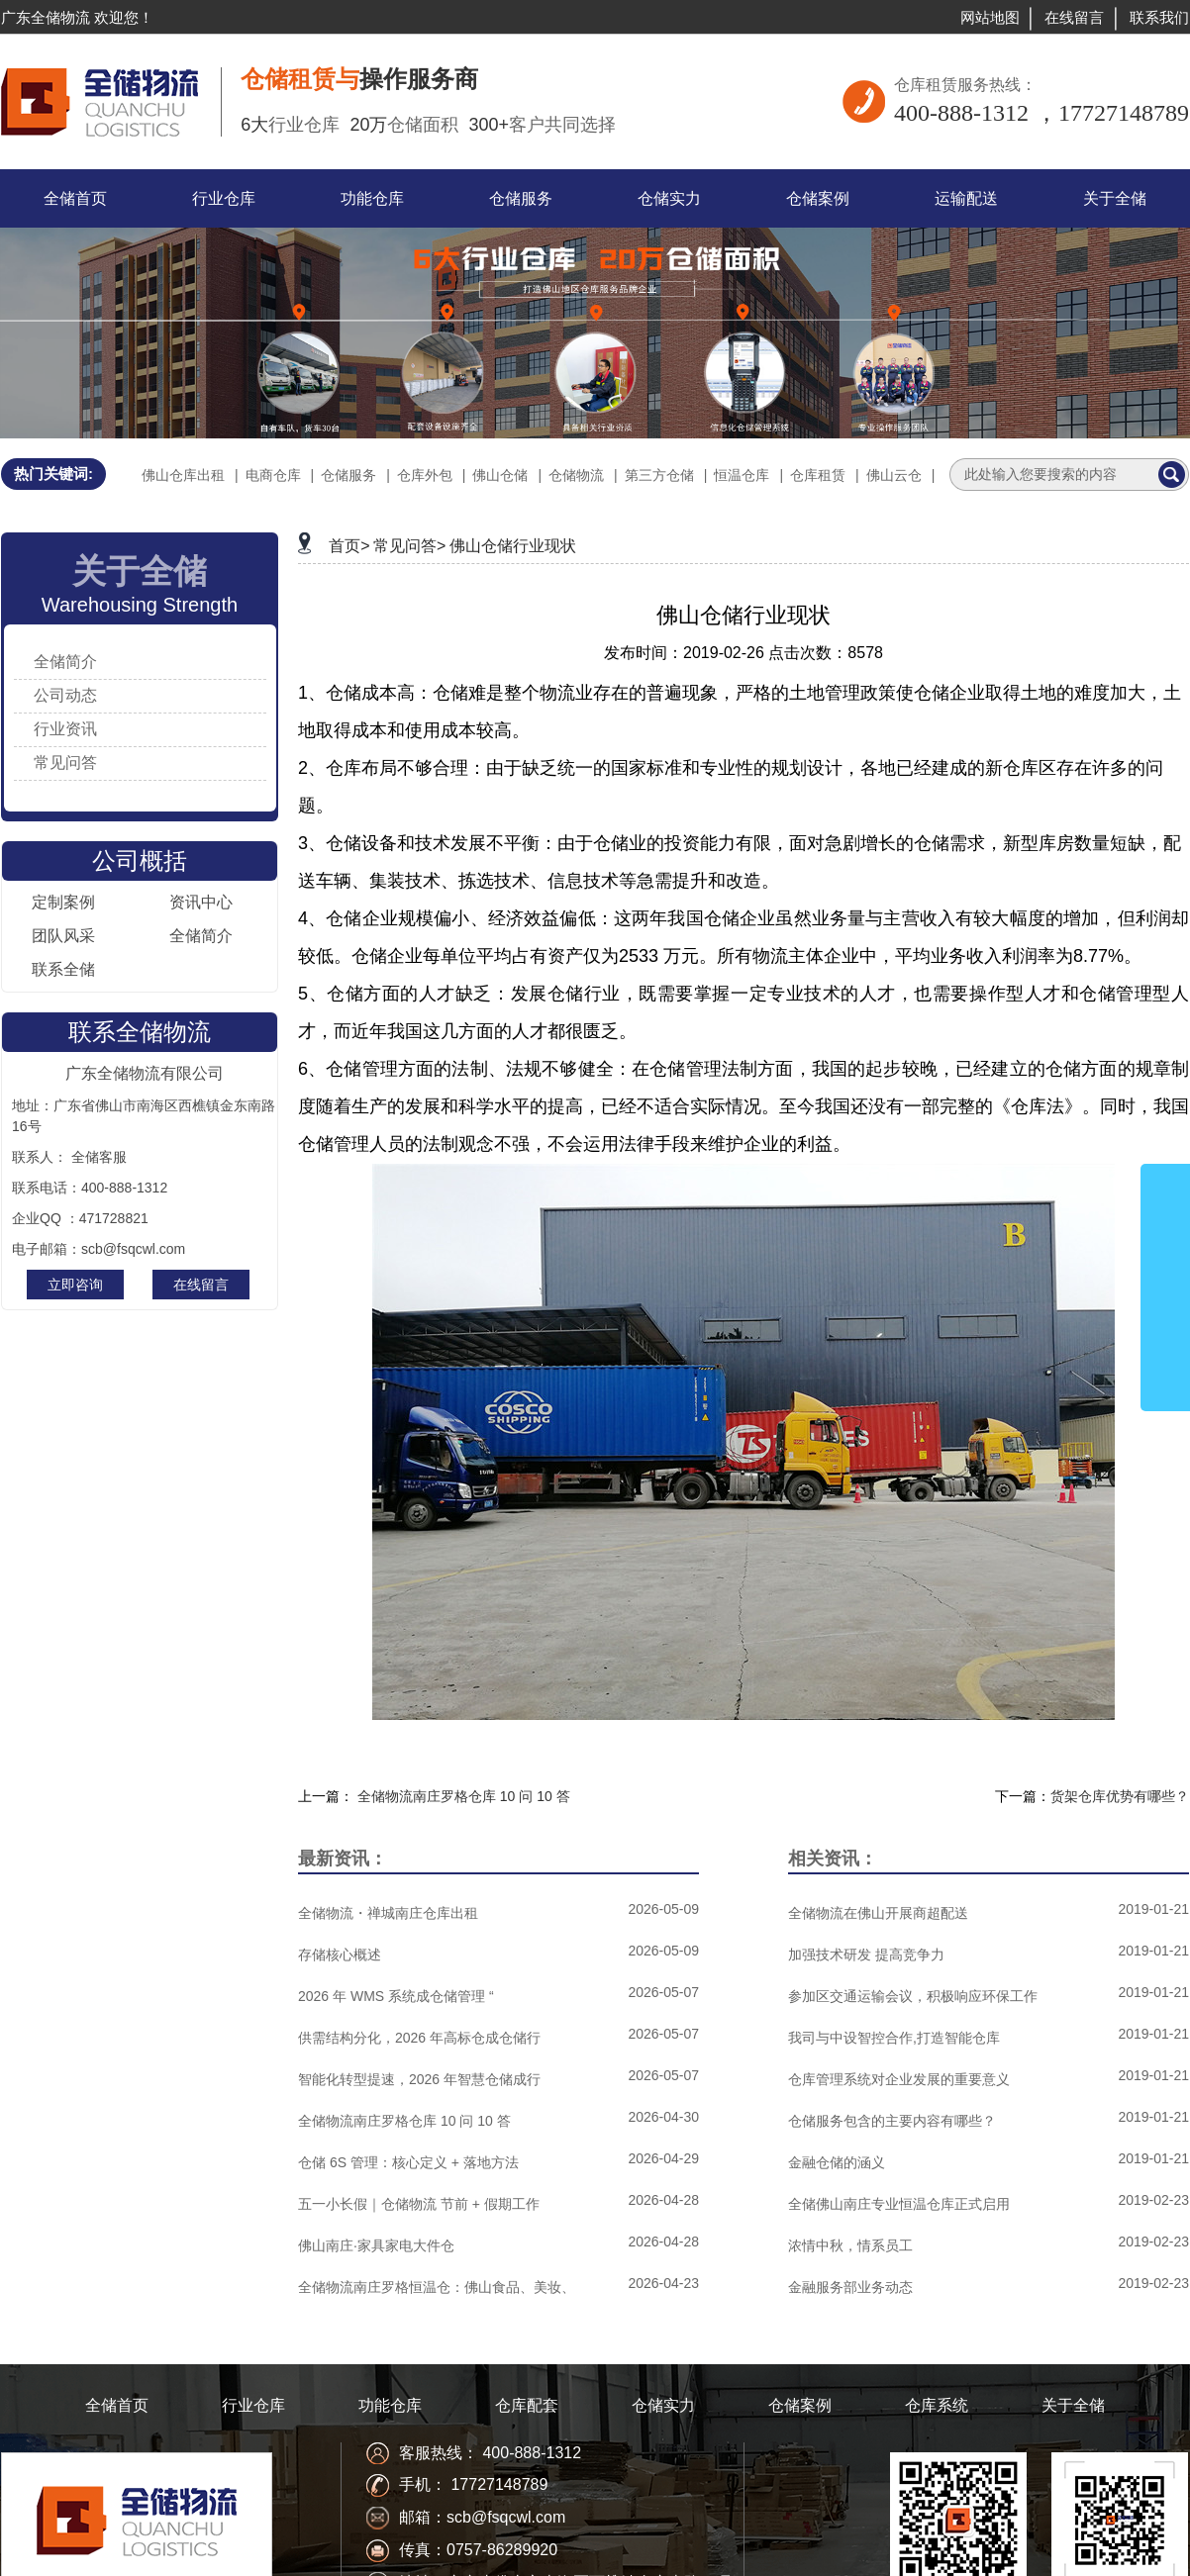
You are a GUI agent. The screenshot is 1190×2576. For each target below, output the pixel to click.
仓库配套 (526, 2405)
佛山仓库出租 (183, 475)
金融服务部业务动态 (850, 2287)
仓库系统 (936, 2405)
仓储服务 (348, 475)
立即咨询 (75, 1284)
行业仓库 (253, 2405)
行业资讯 (65, 728)
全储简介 (65, 661)
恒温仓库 (741, 475)
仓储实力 (663, 2405)
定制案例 (63, 902)
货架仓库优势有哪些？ (1119, 1796)
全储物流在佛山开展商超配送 (878, 1913)
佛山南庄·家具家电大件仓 (376, 2245)
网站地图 (990, 17)
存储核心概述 (339, 1954)
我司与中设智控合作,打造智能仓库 (894, 2038)
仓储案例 (800, 2405)
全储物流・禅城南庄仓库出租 (388, 1913)
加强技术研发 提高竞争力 (866, 1954)
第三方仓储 (659, 475)
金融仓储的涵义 (836, 2162)
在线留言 (1074, 17)
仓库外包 (424, 475)
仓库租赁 (817, 475)
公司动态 (65, 695)
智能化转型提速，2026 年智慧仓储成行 (419, 2079)
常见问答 (65, 762)
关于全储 (1073, 2405)
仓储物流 (576, 475)
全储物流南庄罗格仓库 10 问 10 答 (463, 1796)
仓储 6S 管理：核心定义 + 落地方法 (408, 2162)
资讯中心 (201, 902)
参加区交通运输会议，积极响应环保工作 (913, 1996)
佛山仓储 (500, 475)
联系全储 (63, 969)
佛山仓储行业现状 (512, 545)
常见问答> (409, 545)
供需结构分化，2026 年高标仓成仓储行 (419, 2038)
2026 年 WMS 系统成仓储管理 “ (396, 1996)
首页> (349, 545)
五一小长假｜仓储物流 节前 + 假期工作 (419, 2204)
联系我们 (1159, 17)
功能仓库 (390, 2405)
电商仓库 (273, 475)
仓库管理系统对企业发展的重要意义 (899, 2079)
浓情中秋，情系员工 (850, 2245)
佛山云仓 (894, 475)
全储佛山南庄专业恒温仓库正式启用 (899, 2204)
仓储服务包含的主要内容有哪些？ (892, 2121)
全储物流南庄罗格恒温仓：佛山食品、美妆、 (436, 2287)
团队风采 (63, 935)
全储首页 (117, 2405)
